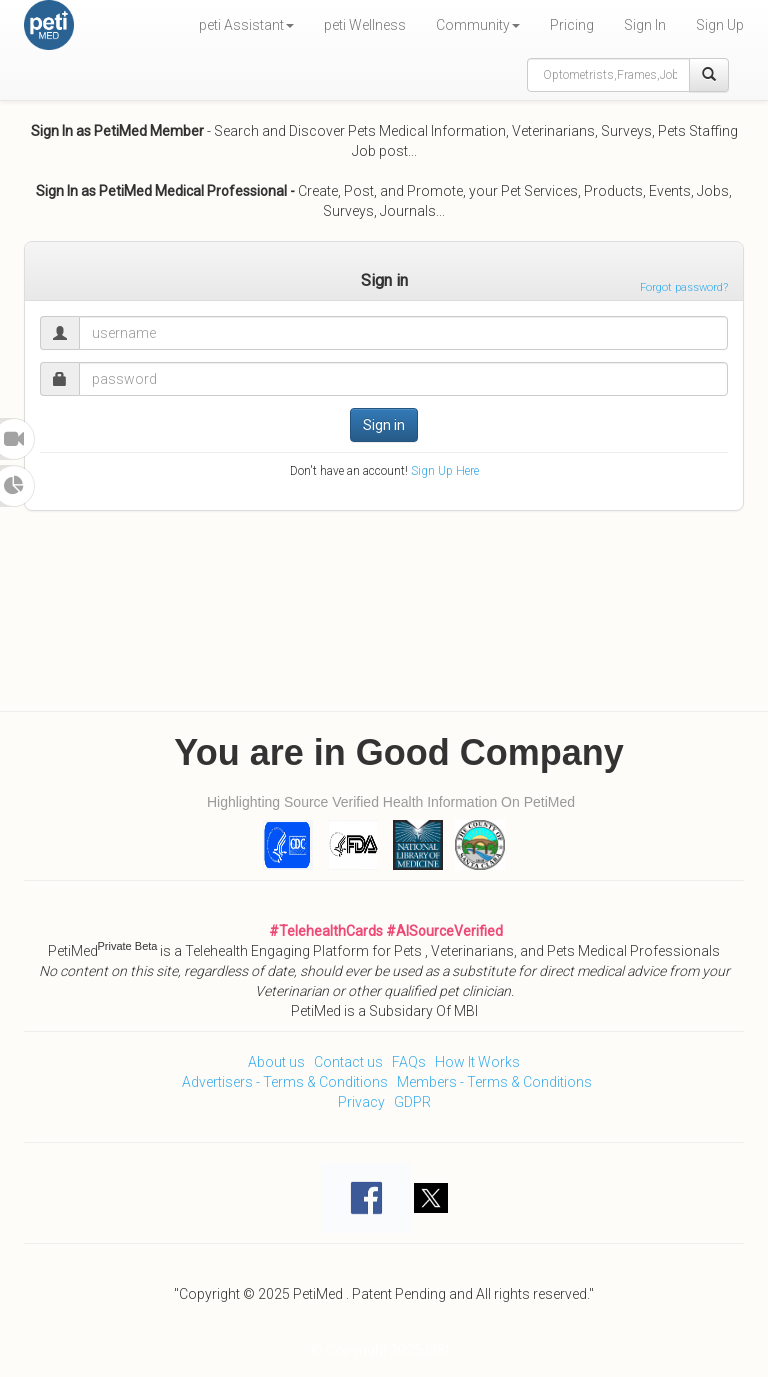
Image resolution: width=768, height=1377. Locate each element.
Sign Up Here (445, 471)
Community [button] (478, 25)
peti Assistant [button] (246, 25)
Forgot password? (684, 287)
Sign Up (720, 25)
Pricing (572, 25)
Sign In (645, 25)
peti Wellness (365, 25)
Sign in (384, 425)
